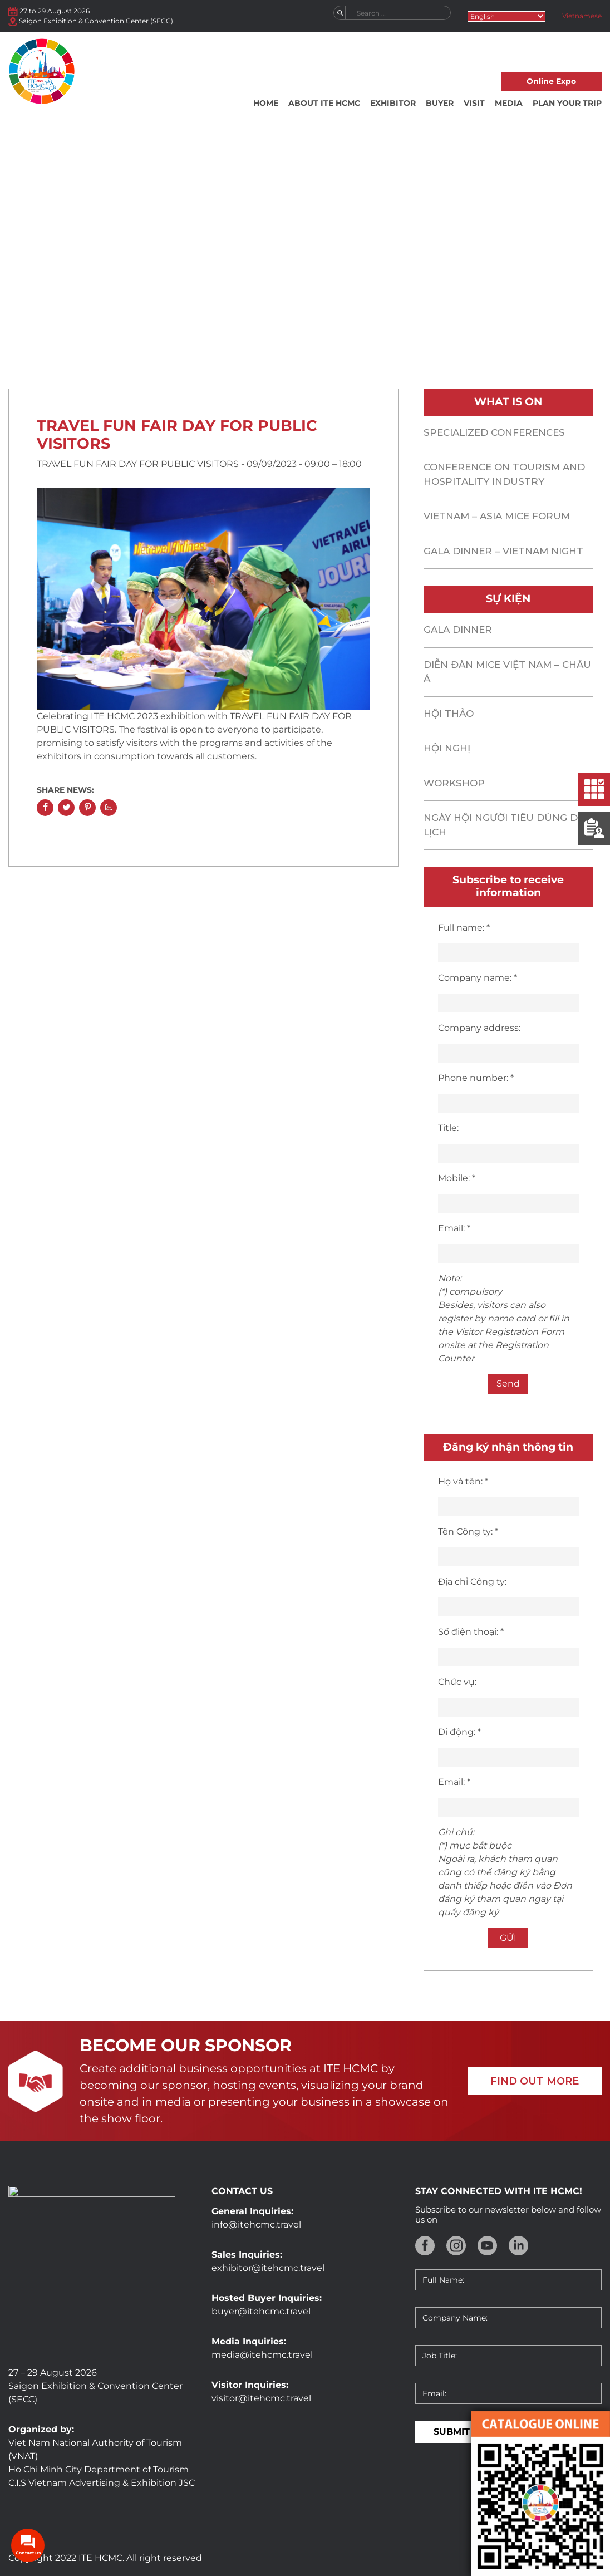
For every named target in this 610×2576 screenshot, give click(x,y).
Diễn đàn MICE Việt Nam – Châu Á (507, 672)
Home (265, 103)
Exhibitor (393, 103)
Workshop (454, 783)
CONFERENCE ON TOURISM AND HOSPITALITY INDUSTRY (504, 474)
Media (509, 103)
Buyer (440, 103)
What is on (206, 320)
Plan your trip (567, 103)
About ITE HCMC (324, 103)
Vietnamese (582, 16)
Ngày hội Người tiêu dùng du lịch (505, 825)
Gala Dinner (458, 629)
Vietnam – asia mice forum (497, 516)
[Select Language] (506, 16)
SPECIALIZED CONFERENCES (494, 432)
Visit (474, 103)
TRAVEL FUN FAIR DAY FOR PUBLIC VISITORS (177, 434)
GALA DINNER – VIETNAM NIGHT (503, 551)
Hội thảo (449, 713)
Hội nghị (447, 748)
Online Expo (551, 81)
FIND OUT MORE (534, 2081)
